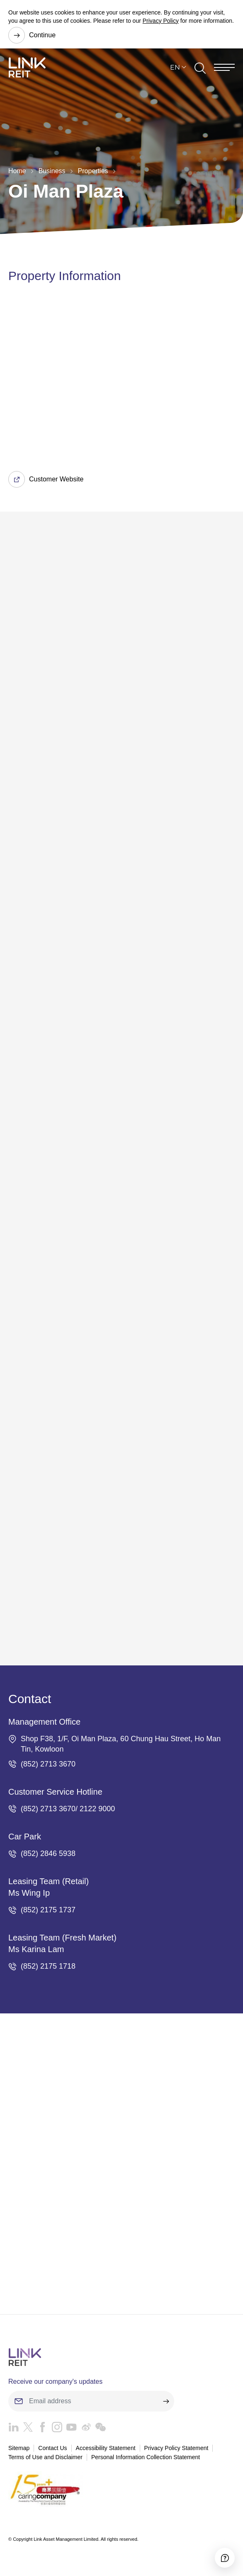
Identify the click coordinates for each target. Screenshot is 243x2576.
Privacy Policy (161, 20)
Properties (93, 170)
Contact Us (52, 2448)
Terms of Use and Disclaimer (45, 2457)
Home (17, 170)
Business (52, 170)
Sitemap (18, 2448)
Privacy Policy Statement (176, 2448)
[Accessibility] (225, 2558)
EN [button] (175, 68)
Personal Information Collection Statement (145, 2457)
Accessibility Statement (106, 2448)
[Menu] (224, 68)
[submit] (166, 2401)
